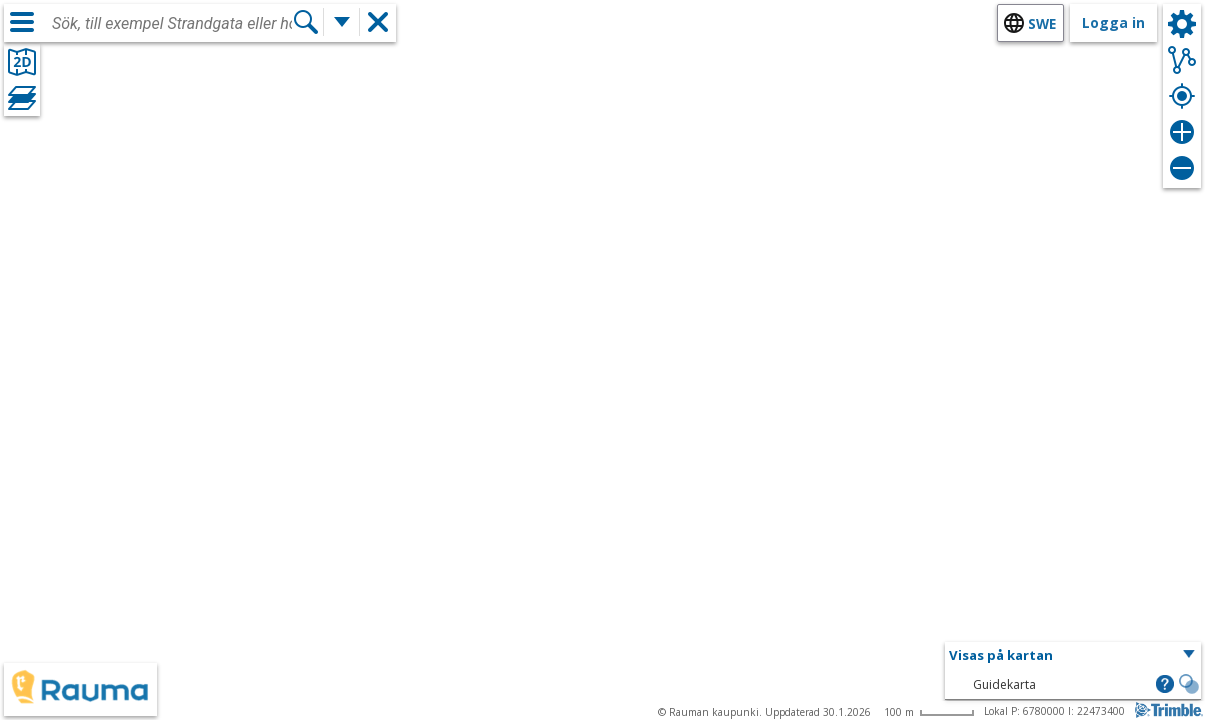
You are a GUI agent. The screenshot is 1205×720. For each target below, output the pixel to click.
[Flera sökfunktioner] (342, 22)
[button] (1073, 656)
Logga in (1113, 22)
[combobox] (172, 24)
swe (1042, 23)
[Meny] (22, 22)
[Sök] (306, 22)
